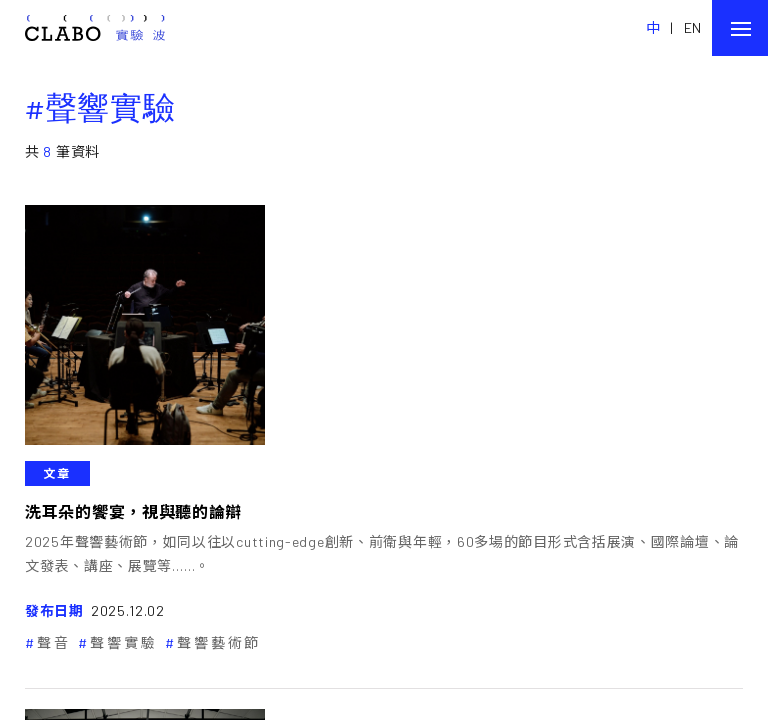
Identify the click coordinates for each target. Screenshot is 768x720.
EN (693, 27)
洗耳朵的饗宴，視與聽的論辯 (133, 511)
